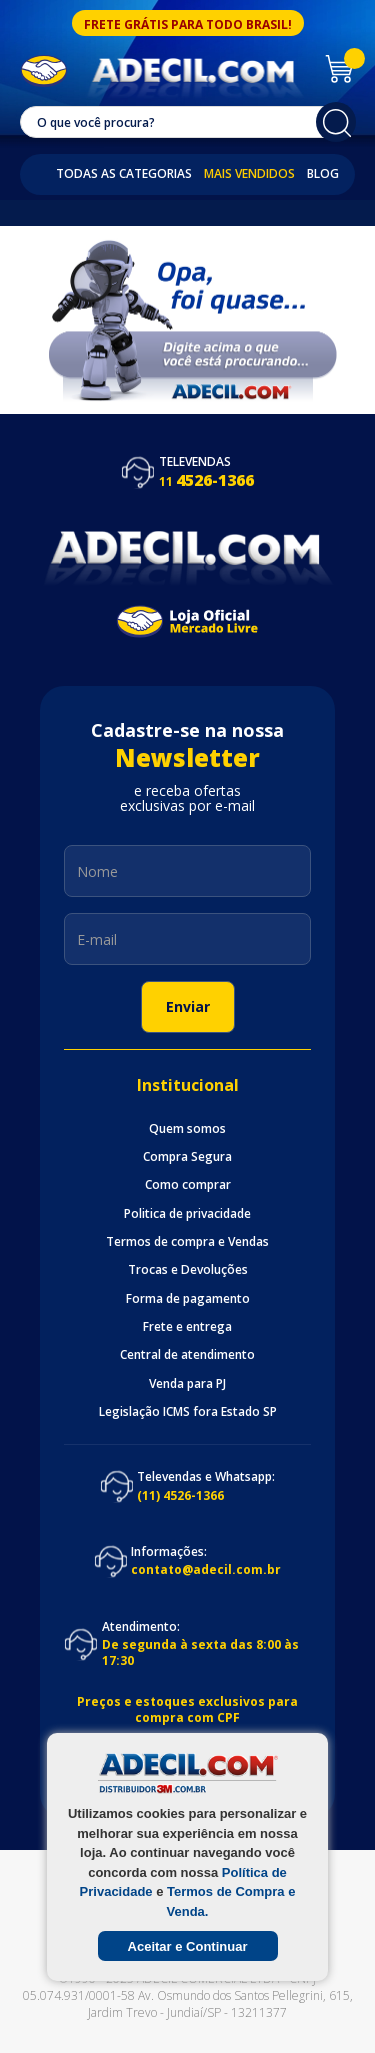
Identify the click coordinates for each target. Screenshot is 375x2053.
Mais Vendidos (249, 174)
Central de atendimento (187, 1355)
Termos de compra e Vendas (187, 1242)
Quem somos (187, 1129)
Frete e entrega (187, 1327)
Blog (323, 174)
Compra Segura (187, 1157)
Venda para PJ (187, 1384)
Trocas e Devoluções (188, 1270)
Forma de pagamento (188, 1299)
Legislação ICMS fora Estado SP (188, 1412)
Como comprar (188, 1185)
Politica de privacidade (187, 1214)
